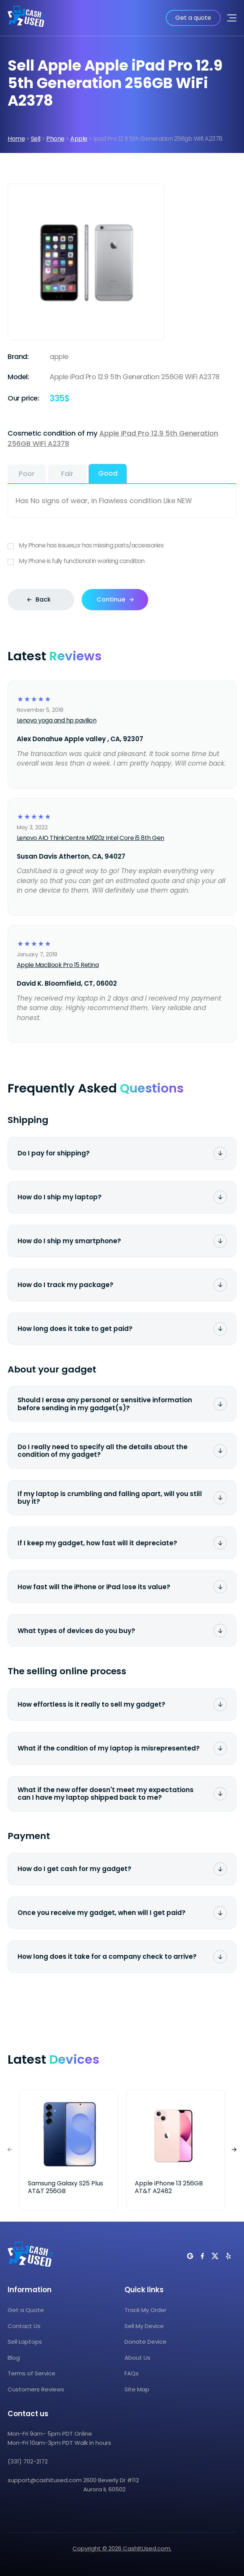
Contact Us (24, 2326)
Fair (67, 473)
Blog (14, 2358)
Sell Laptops (25, 2342)
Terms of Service (31, 2374)
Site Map (136, 2389)
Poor (27, 473)
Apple (78, 138)
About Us (137, 2358)
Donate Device (145, 2342)
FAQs (131, 2374)
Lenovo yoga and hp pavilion (57, 720)
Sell (35, 138)
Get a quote (193, 17)
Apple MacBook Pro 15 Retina (58, 965)
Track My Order (145, 2310)
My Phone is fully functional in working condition (122, 561)
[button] (234, 2150)
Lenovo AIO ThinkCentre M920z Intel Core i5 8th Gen (90, 837)
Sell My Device (144, 2326)
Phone (55, 138)
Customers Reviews (36, 2389)
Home (16, 138)
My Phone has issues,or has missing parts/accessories (122, 545)
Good (108, 473)
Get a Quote (26, 2310)
